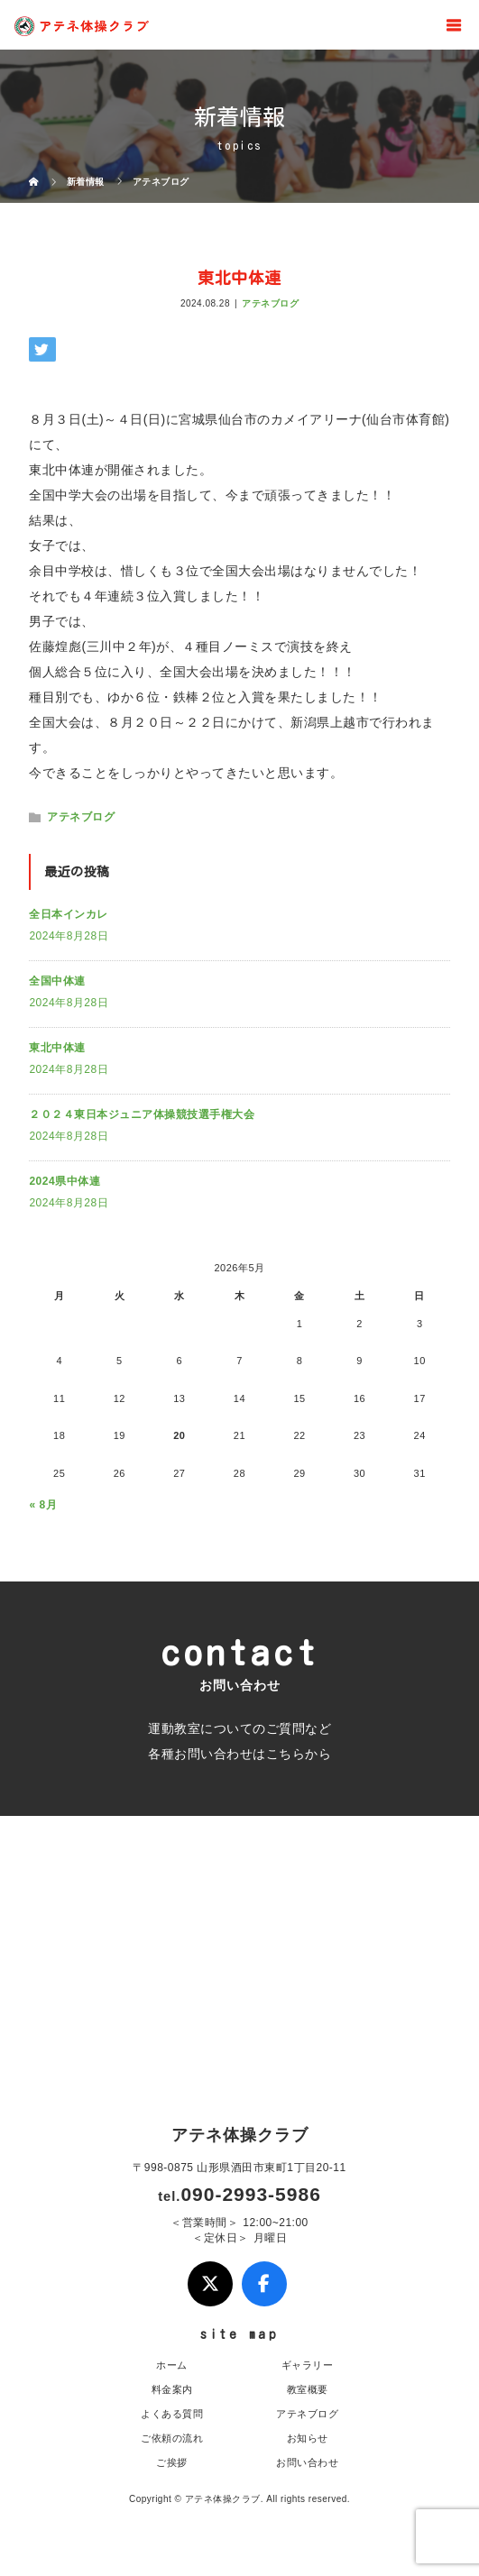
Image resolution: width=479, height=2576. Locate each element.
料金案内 (172, 2389)
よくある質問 (172, 2413)
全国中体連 (57, 981)
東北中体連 (57, 1047)
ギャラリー (307, 2365)
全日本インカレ (68, 914)
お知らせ (307, 2438)
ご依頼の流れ (172, 2438)
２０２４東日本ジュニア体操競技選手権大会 (141, 1114)
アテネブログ (270, 303)
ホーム (172, 2365)
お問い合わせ (307, 2462)
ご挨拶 (172, 2462)
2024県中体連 (64, 1181)
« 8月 (43, 1505)
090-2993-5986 (250, 2194)
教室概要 (307, 2389)
